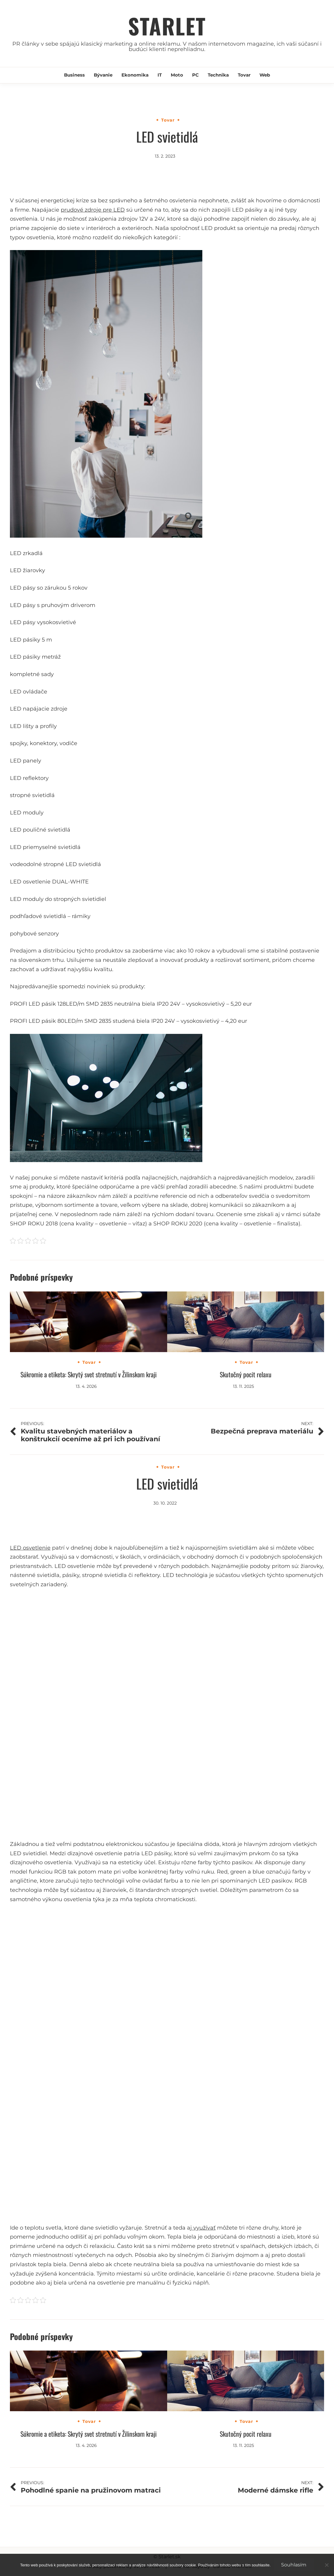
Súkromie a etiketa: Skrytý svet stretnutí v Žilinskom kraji (88, 1374)
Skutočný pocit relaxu (245, 1374)
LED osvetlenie (30, 1548)
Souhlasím (293, 2565)
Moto (177, 75)
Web (264, 75)
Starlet (167, 26)
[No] (326, 2565)
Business (74, 75)
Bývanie (103, 75)
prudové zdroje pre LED (93, 210)
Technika (218, 75)
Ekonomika (135, 75)
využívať (204, 2227)
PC (195, 75)
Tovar (244, 75)
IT (160, 75)
